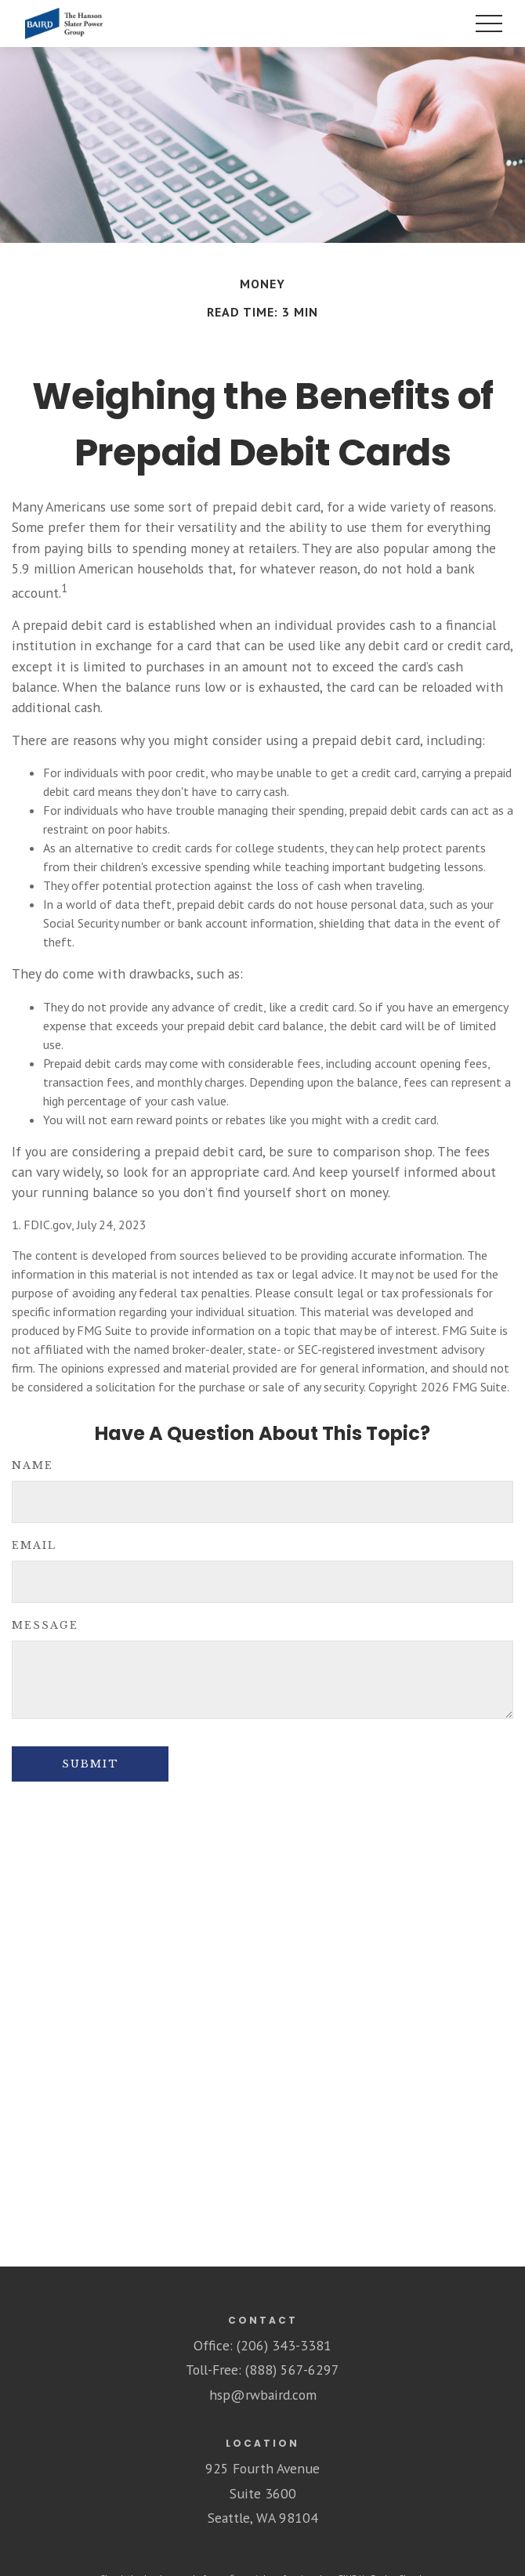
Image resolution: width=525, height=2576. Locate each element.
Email (34, 1545)
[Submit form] (90, 1764)
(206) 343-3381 (284, 2345)
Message (45, 1625)
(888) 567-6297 (292, 2370)
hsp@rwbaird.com (263, 2395)
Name (32, 1465)
